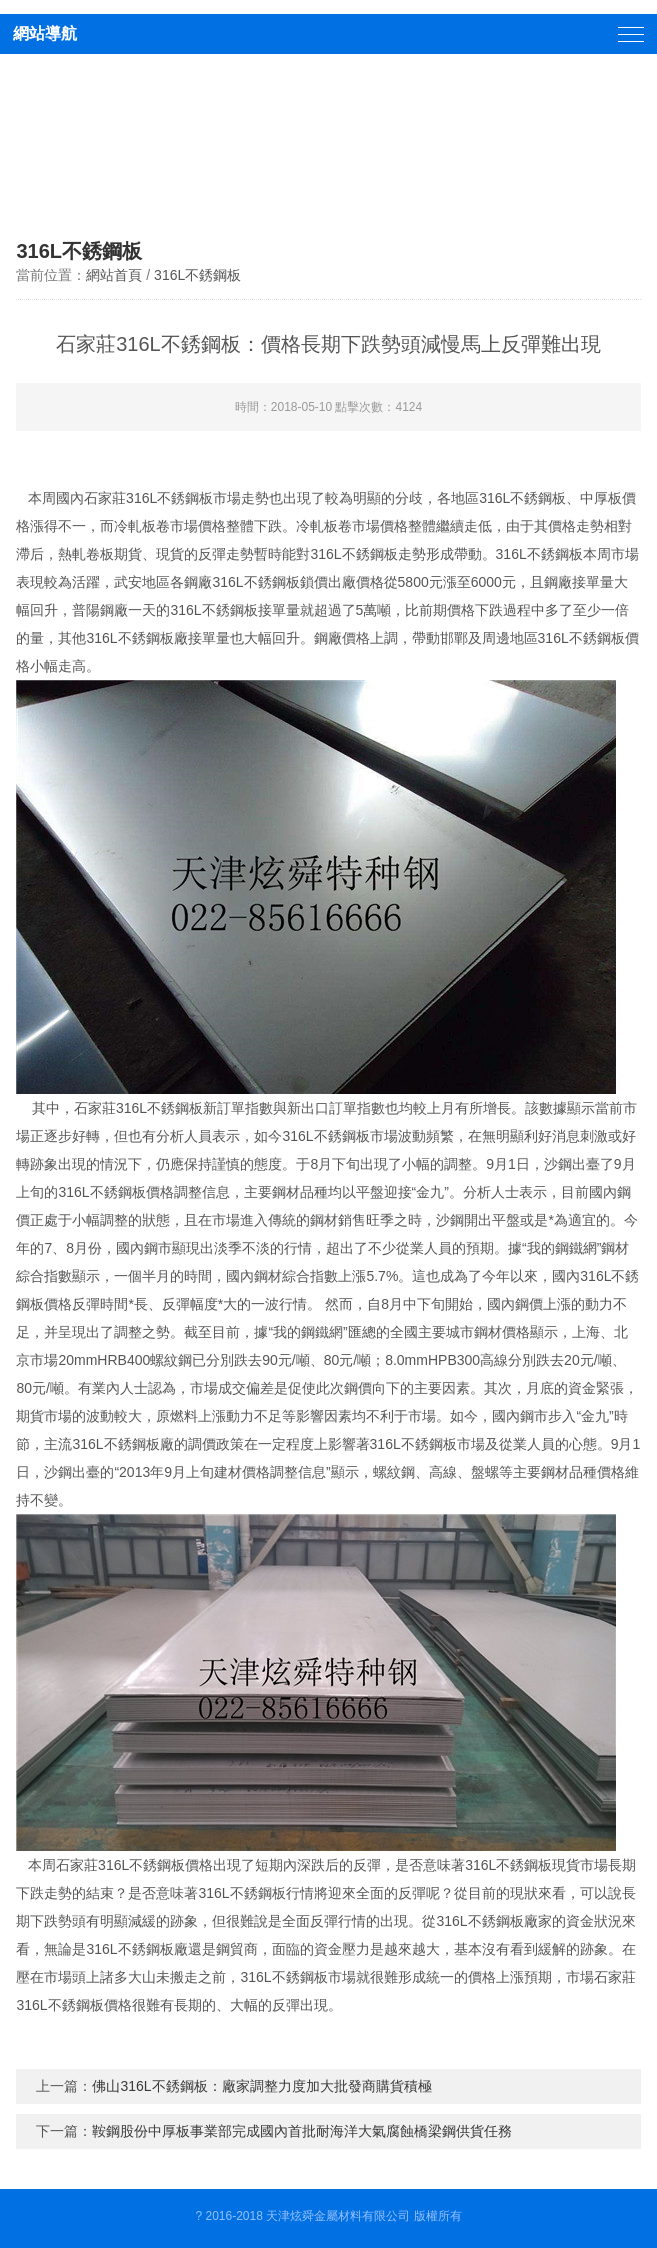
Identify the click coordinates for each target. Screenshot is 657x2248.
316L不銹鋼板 (197, 275)
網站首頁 (114, 275)
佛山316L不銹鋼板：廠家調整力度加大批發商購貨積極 (261, 2086)
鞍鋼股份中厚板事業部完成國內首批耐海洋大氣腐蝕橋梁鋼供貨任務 (302, 2131)
